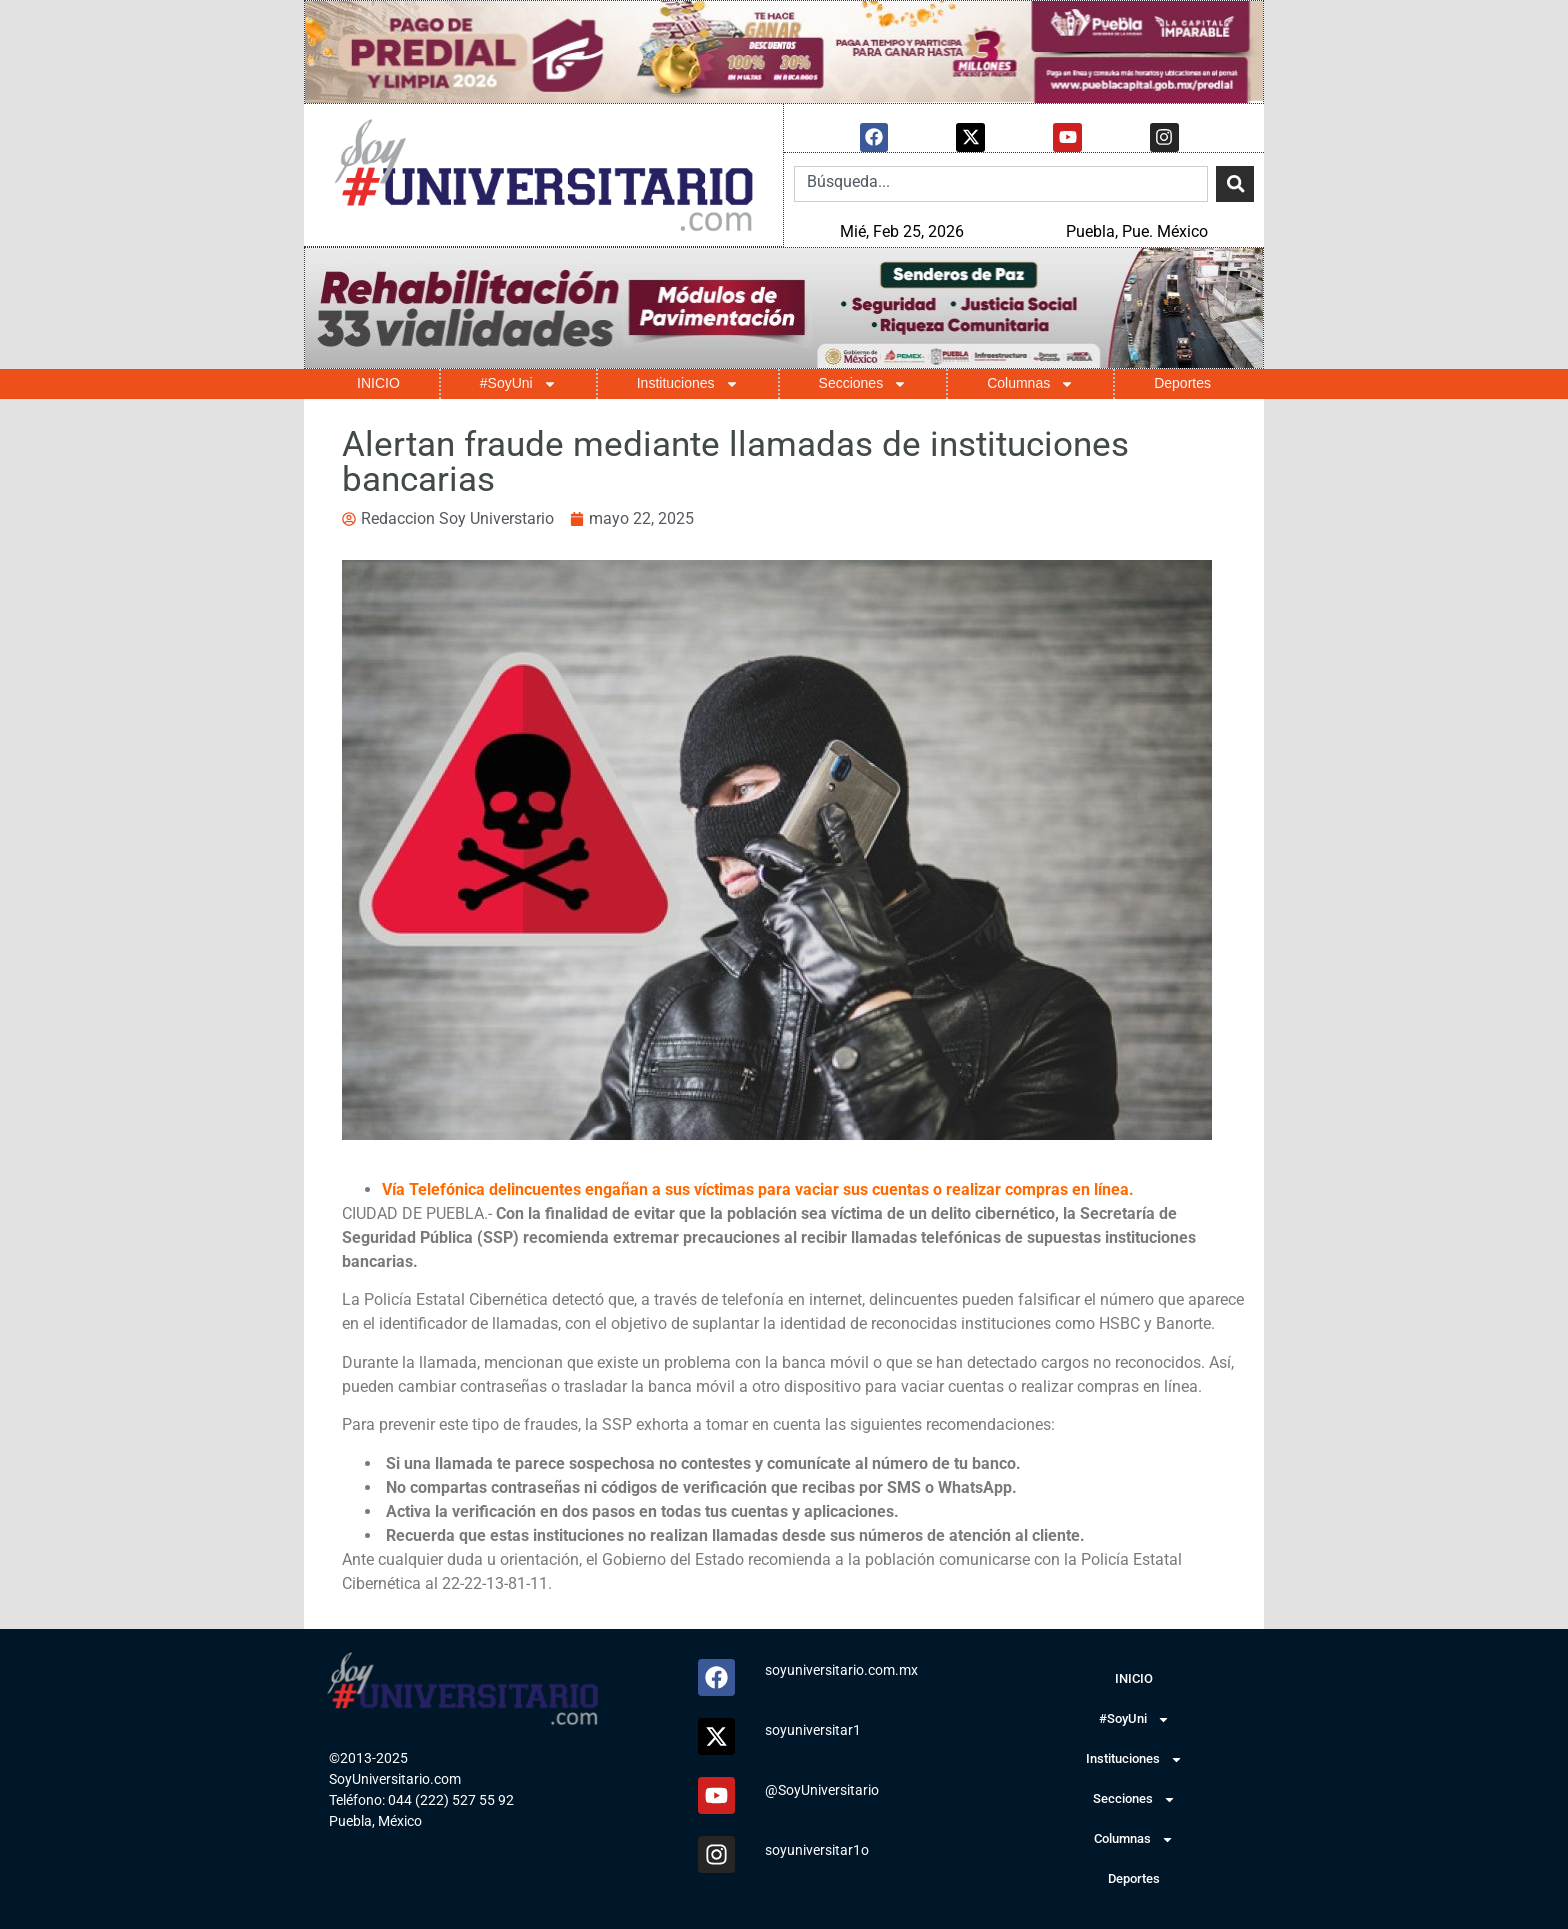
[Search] (1235, 183)
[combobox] (1001, 183)
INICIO (378, 382)
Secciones (863, 383)
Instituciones (688, 383)
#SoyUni (518, 383)
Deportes (1182, 382)
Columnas (1030, 383)
